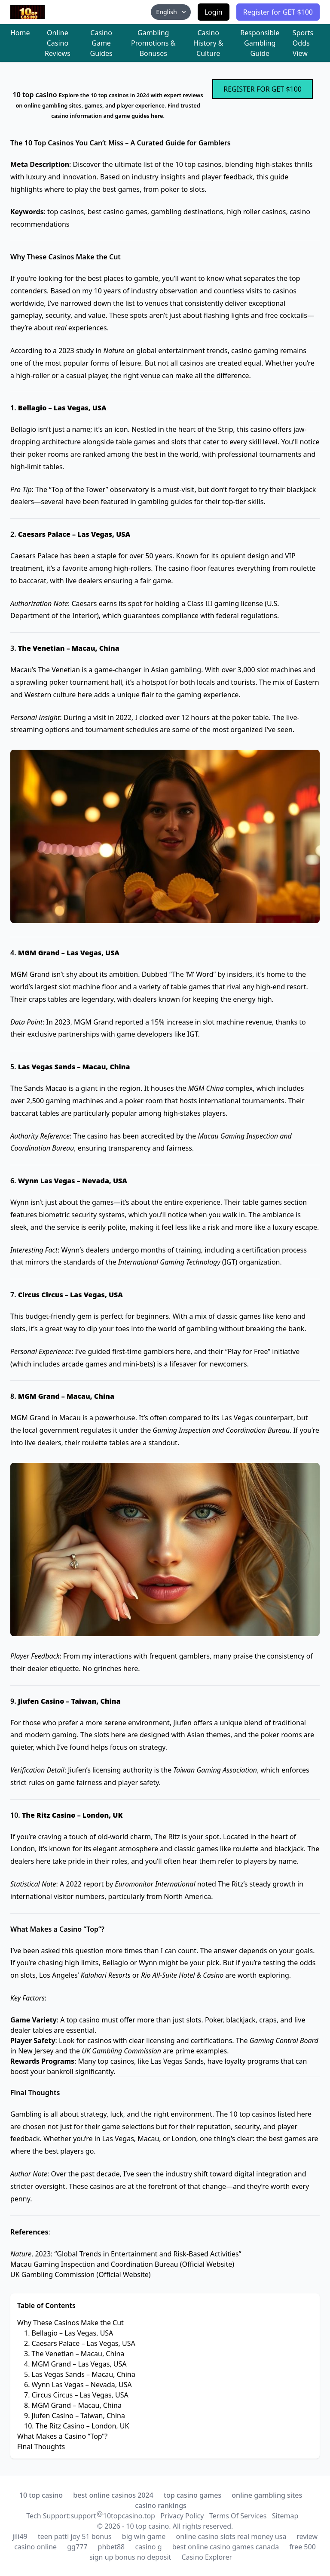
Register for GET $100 (278, 12)
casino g (148, 2546)
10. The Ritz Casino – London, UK (76, 2426)
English (171, 12)
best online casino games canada (225, 2546)
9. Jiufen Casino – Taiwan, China (74, 2415)
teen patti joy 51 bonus (75, 2536)
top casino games (192, 2495)
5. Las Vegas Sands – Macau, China (79, 2374)
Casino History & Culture (208, 43)
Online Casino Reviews (57, 43)
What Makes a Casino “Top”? (62, 2436)
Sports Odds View (303, 43)
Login (214, 12)
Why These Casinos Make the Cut (70, 2322)
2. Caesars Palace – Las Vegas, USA (79, 2343)
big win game (144, 2536)
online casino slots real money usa (231, 2536)
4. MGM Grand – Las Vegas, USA (75, 2364)
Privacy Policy (182, 2516)
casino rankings (160, 2505)
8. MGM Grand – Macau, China (73, 2405)
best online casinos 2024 (113, 2495)
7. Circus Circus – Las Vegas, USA (76, 2395)
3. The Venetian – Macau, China (74, 2353)
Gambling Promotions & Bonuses (153, 43)
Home (20, 32)
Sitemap (285, 2516)
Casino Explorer (207, 2557)
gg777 (77, 2546)
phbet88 (111, 2546)
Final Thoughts (41, 2446)
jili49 (20, 2536)
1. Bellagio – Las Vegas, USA (68, 2333)
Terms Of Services (237, 2516)
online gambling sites (267, 2495)
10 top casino (41, 2495)
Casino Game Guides (101, 43)
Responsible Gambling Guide (259, 43)
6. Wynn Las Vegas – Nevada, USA (78, 2384)
